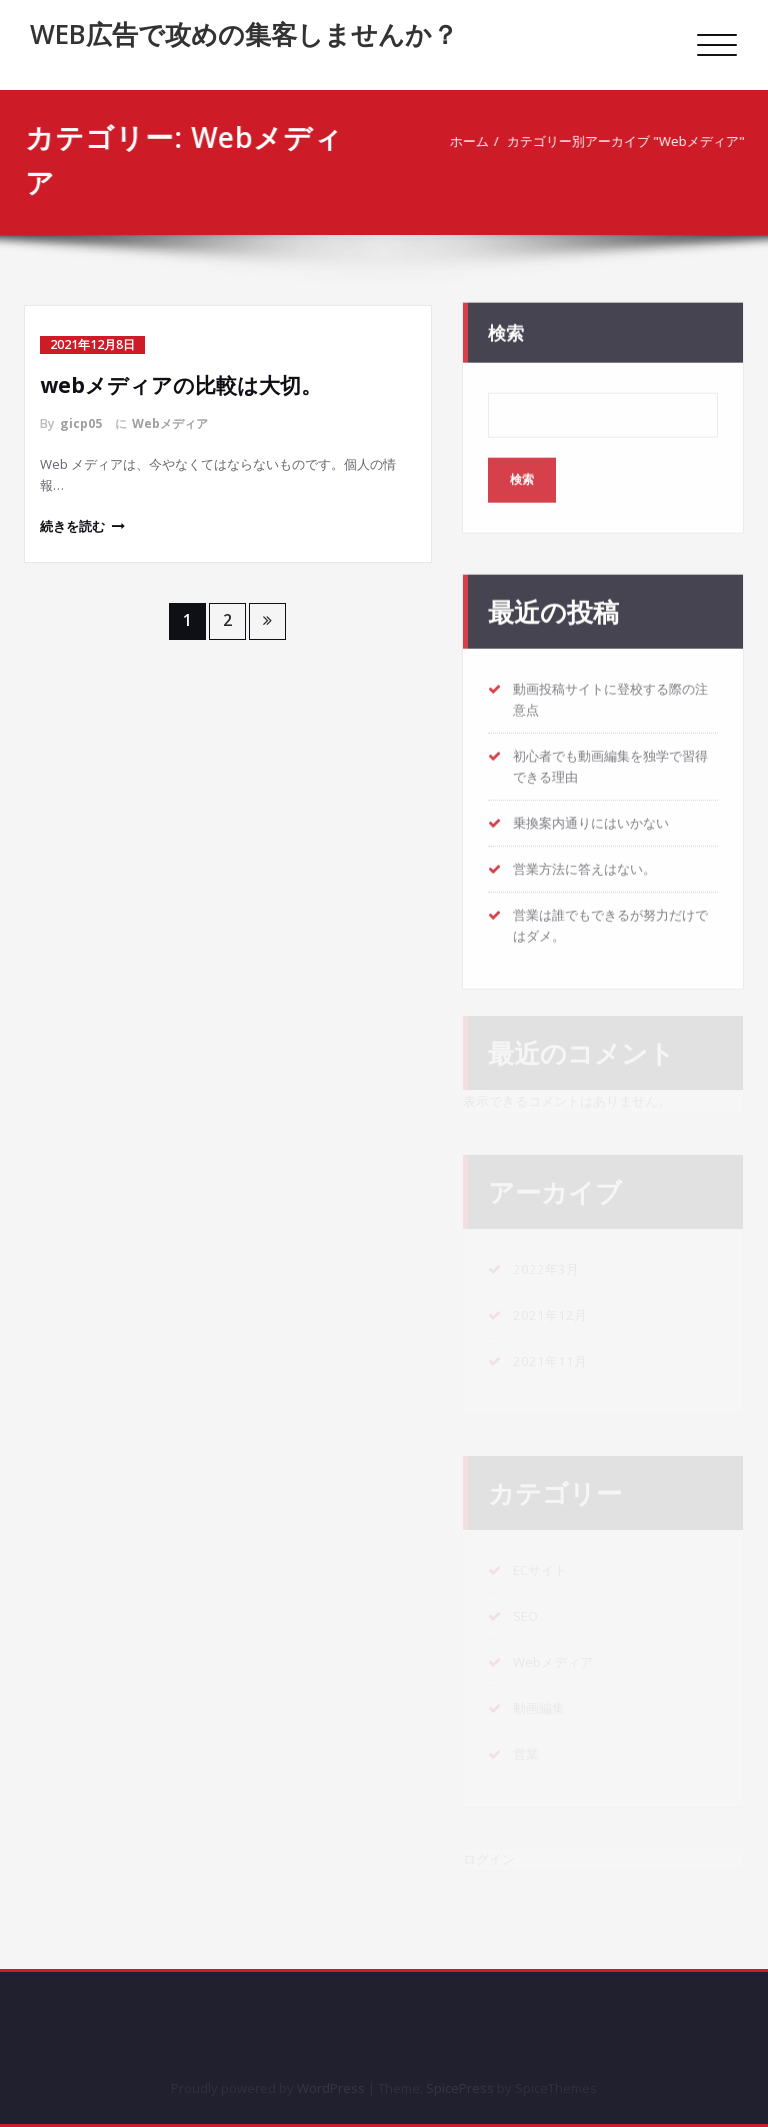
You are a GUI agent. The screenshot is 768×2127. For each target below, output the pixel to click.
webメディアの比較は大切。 (181, 385)
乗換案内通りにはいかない (591, 816)
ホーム (473, 141)
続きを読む (72, 526)
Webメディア (170, 423)
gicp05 (81, 423)
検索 (506, 326)
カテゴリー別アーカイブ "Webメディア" (630, 141)
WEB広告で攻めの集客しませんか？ (244, 34)
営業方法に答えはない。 (584, 862)
